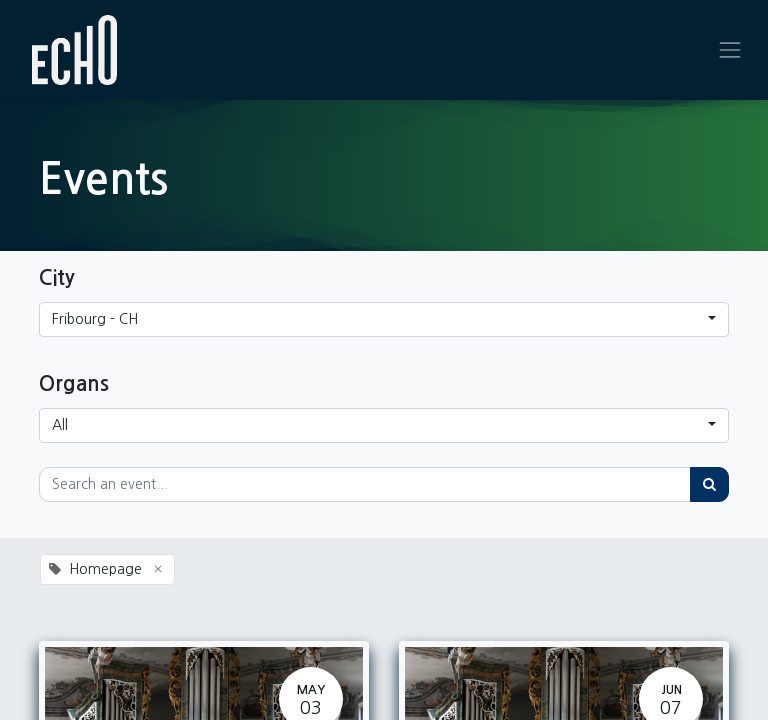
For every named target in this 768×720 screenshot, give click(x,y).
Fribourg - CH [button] (95, 319)
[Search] (709, 484)
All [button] (60, 425)
